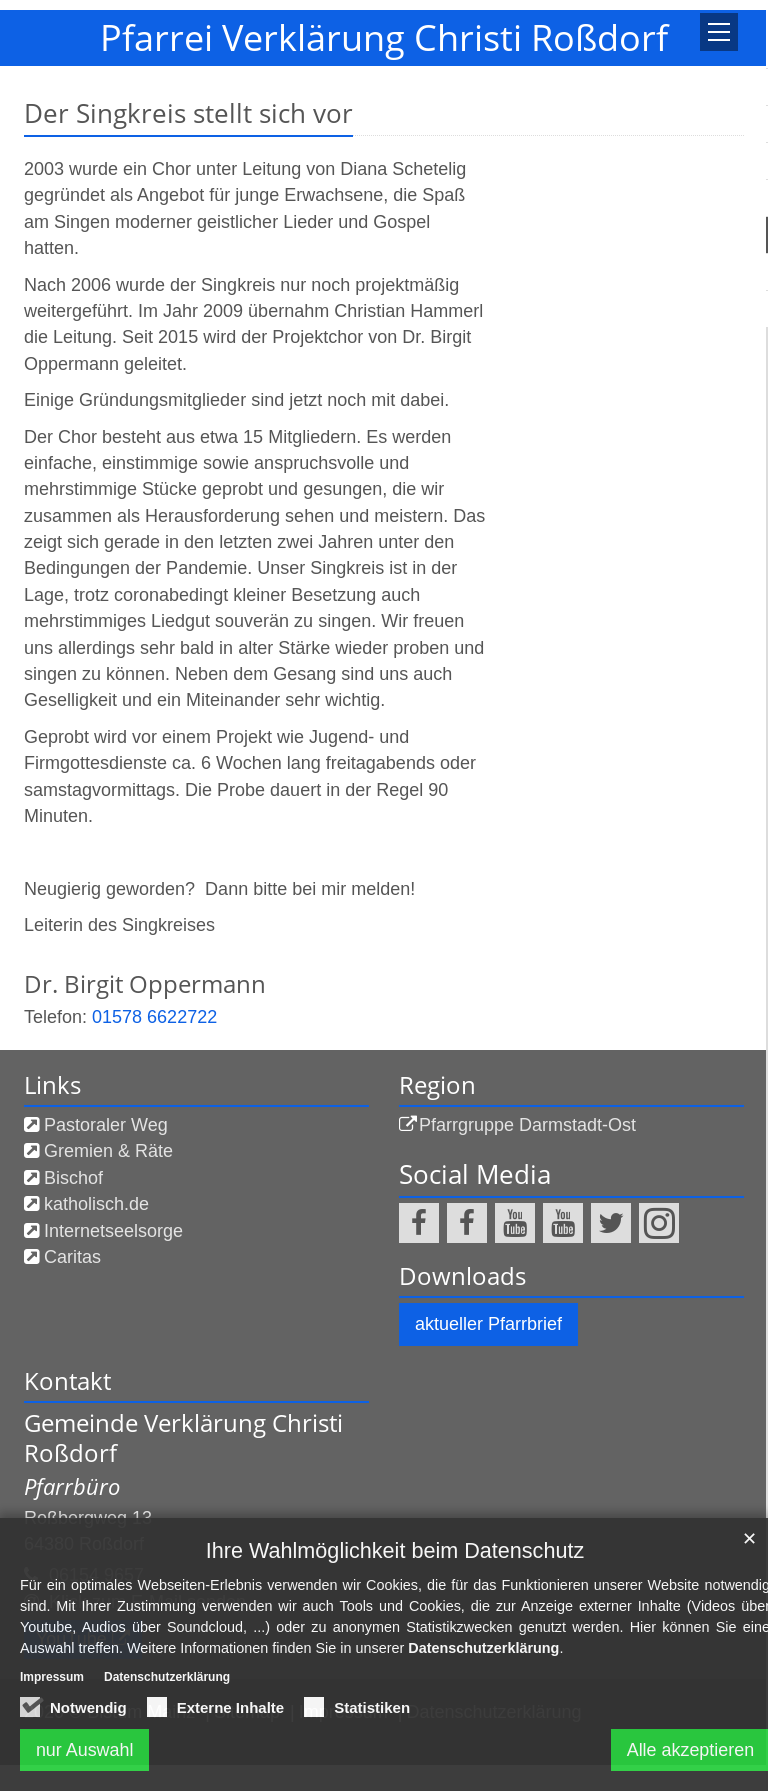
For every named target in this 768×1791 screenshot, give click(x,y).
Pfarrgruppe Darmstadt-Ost (527, 1125)
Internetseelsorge (113, 1231)
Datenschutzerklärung (483, 1648)
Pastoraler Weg (106, 1125)
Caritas (72, 1257)
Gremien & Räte (108, 1151)
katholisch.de (96, 1204)
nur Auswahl (85, 1750)
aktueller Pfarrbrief (488, 1324)
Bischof (73, 1178)
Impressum (52, 1677)
